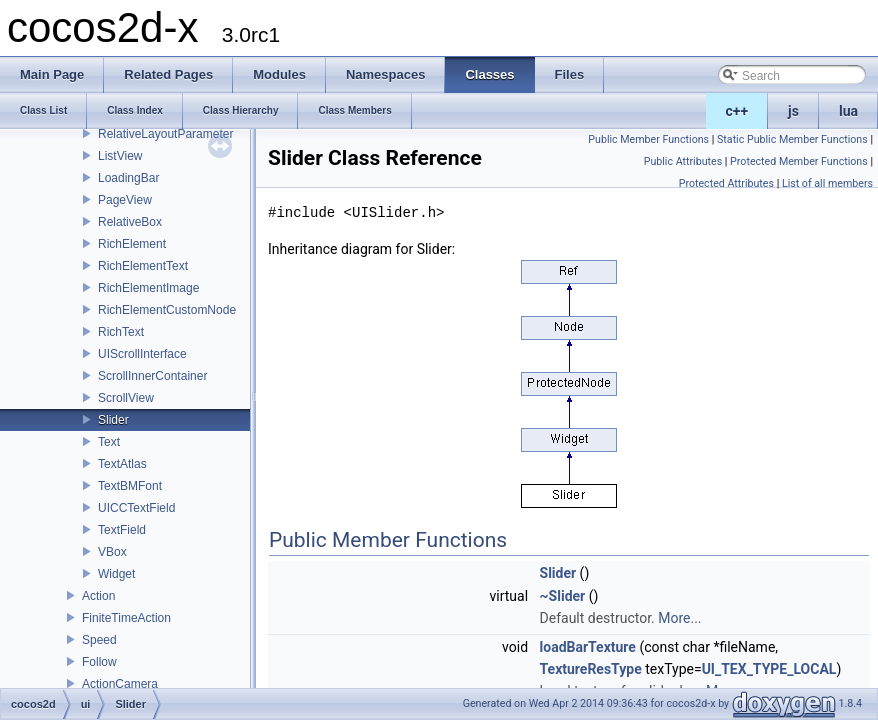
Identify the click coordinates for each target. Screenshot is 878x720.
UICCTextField (136, 508)
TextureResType (591, 669)
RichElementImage (148, 288)
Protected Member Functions (799, 161)
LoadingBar (128, 178)
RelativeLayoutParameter (165, 134)
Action (98, 596)
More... (679, 618)
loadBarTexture (588, 647)
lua (848, 111)
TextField (122, 530)
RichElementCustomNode (167, 310)
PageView (125, 200)
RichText (121, 332)
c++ (737, 111)
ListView (120, 156)
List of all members (827, 183)
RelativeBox (130, 222)
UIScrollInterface (142, 354)
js (793, 111)
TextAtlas (122, 464)
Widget (116, 574)
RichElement (132, 244)
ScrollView (126, 398)
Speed (99, 640)
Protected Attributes (726, 183)
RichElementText (143, 266)
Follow (99, 662)
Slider (113, 420)
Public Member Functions (648, 139)
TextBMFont (130, 486)
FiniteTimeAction (126, 618)
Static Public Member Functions (792, 139)
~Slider (563, 596)
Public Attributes (683, 161)
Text (109, 442)
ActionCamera (120, 684)
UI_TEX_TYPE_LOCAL (769, 669)
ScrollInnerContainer (152, 376)
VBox (112, 552)
